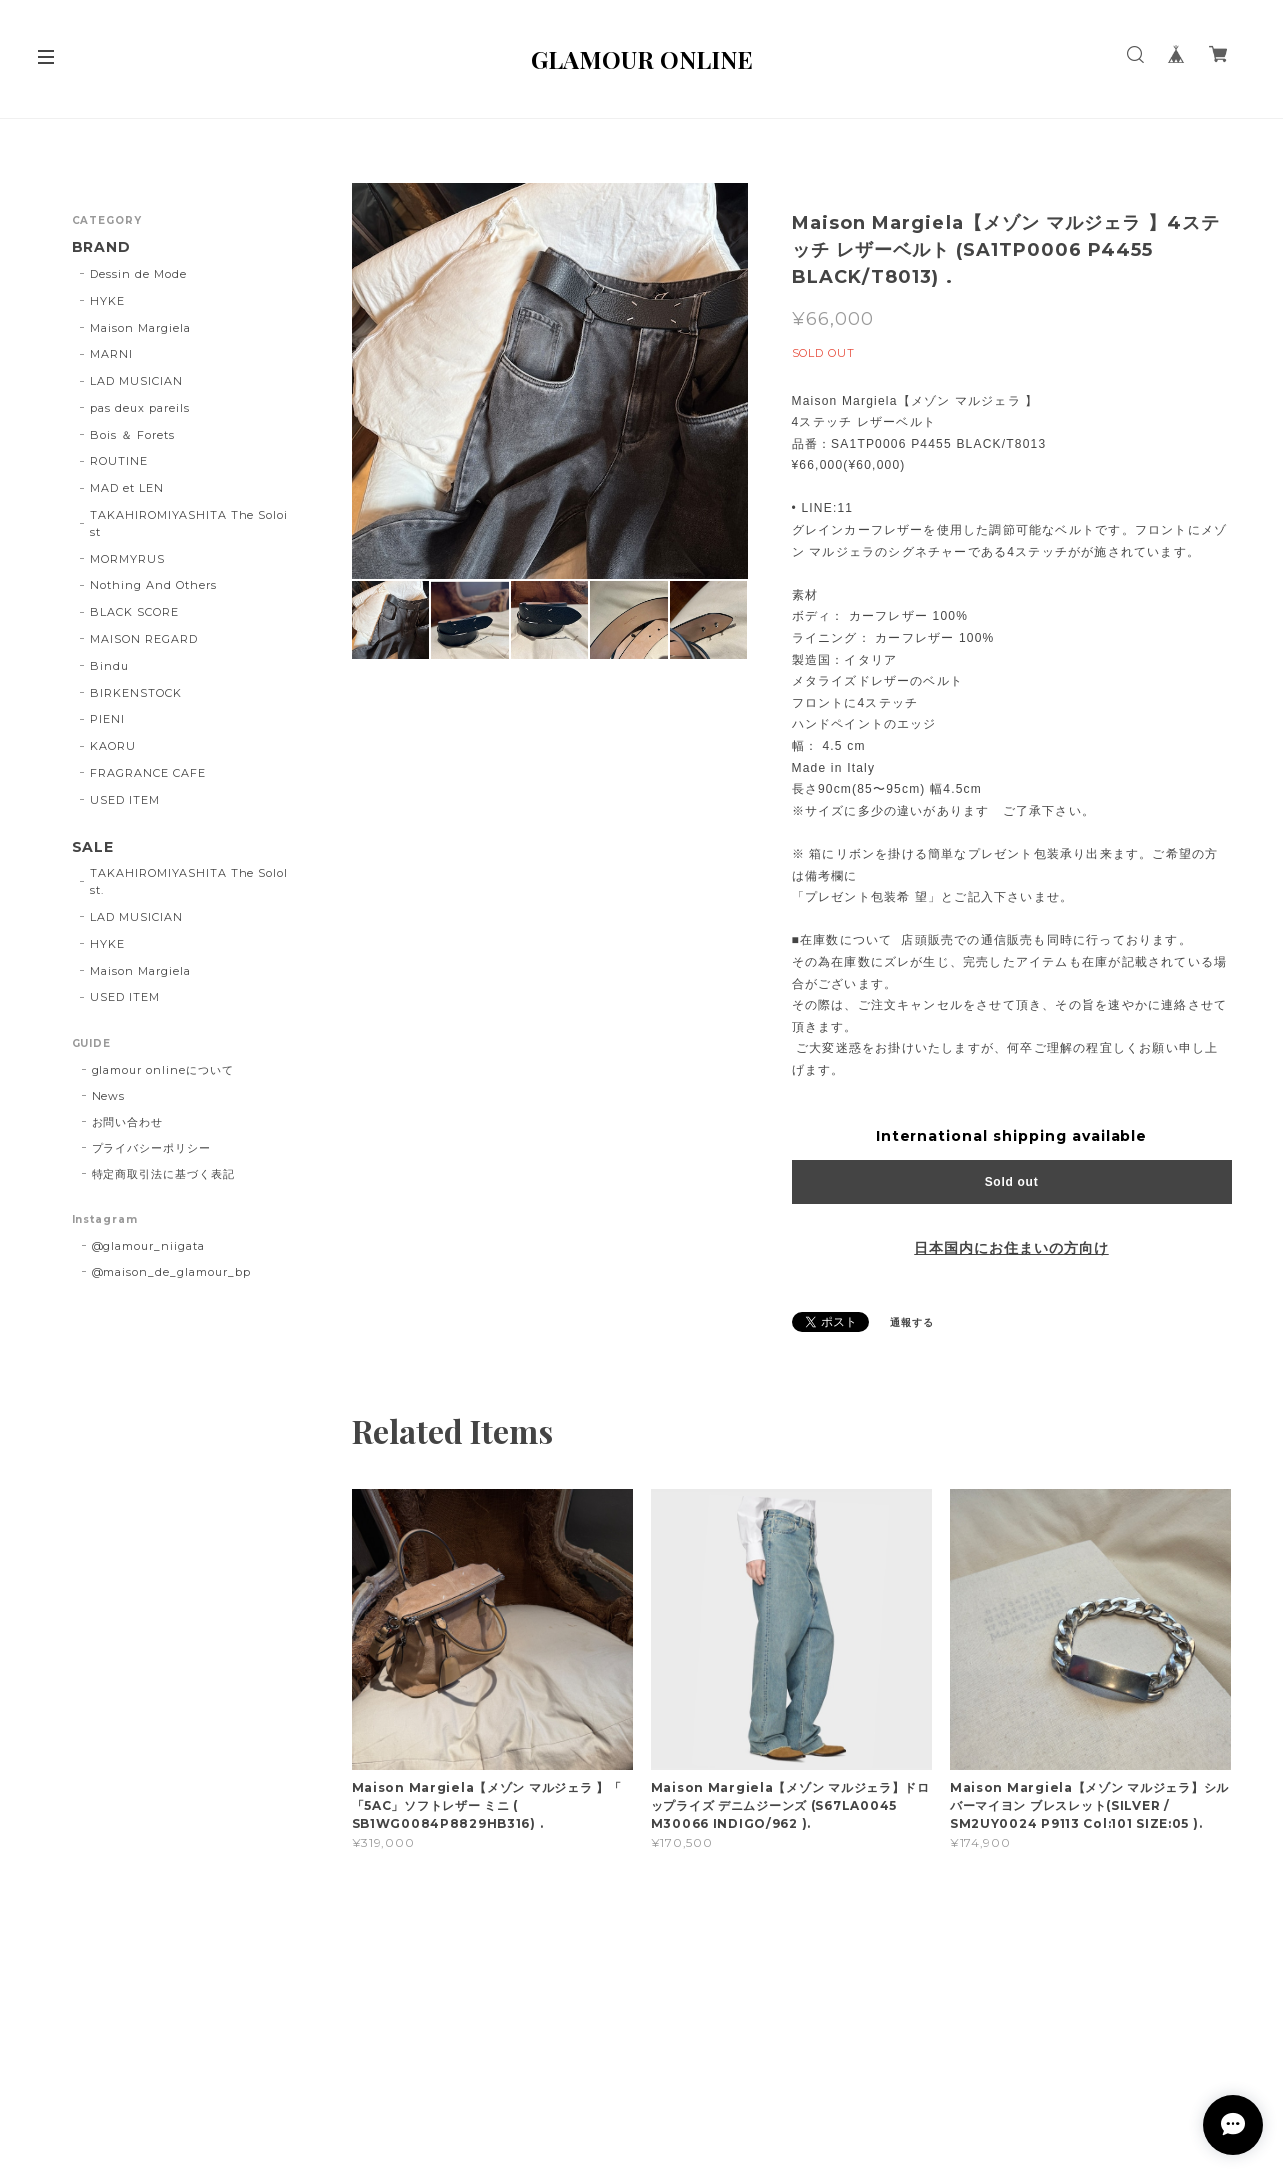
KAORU (113, 746)
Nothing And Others (153, 585)
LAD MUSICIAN (136, 381)
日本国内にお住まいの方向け (1011, 1248)
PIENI (107, 719)
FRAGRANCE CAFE (147, 773)
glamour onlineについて (163, 1070)
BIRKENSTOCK (136, 693)
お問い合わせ (128, 1122)
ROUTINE (119, 461)
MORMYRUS (127, 559)
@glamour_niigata (148, 1246)
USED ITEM (125, 800)
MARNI (111, 354)
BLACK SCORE (134, 612)
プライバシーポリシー (152, 1148)
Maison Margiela (140, 328)
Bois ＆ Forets (132, 435)
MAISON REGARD (143, 639)
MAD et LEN (127, 488)
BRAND (102, 247)
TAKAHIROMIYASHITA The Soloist (189, 523)
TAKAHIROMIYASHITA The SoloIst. (189, 881)
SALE (93, 847)
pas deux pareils (139, 408)
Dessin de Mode (138, 274)
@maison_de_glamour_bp (171, 1272)
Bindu (109, 666)
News (109, 1096)
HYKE (107, 301)
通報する (912, 1322)
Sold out (1012, 1182)
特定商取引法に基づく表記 (164, 1174)
